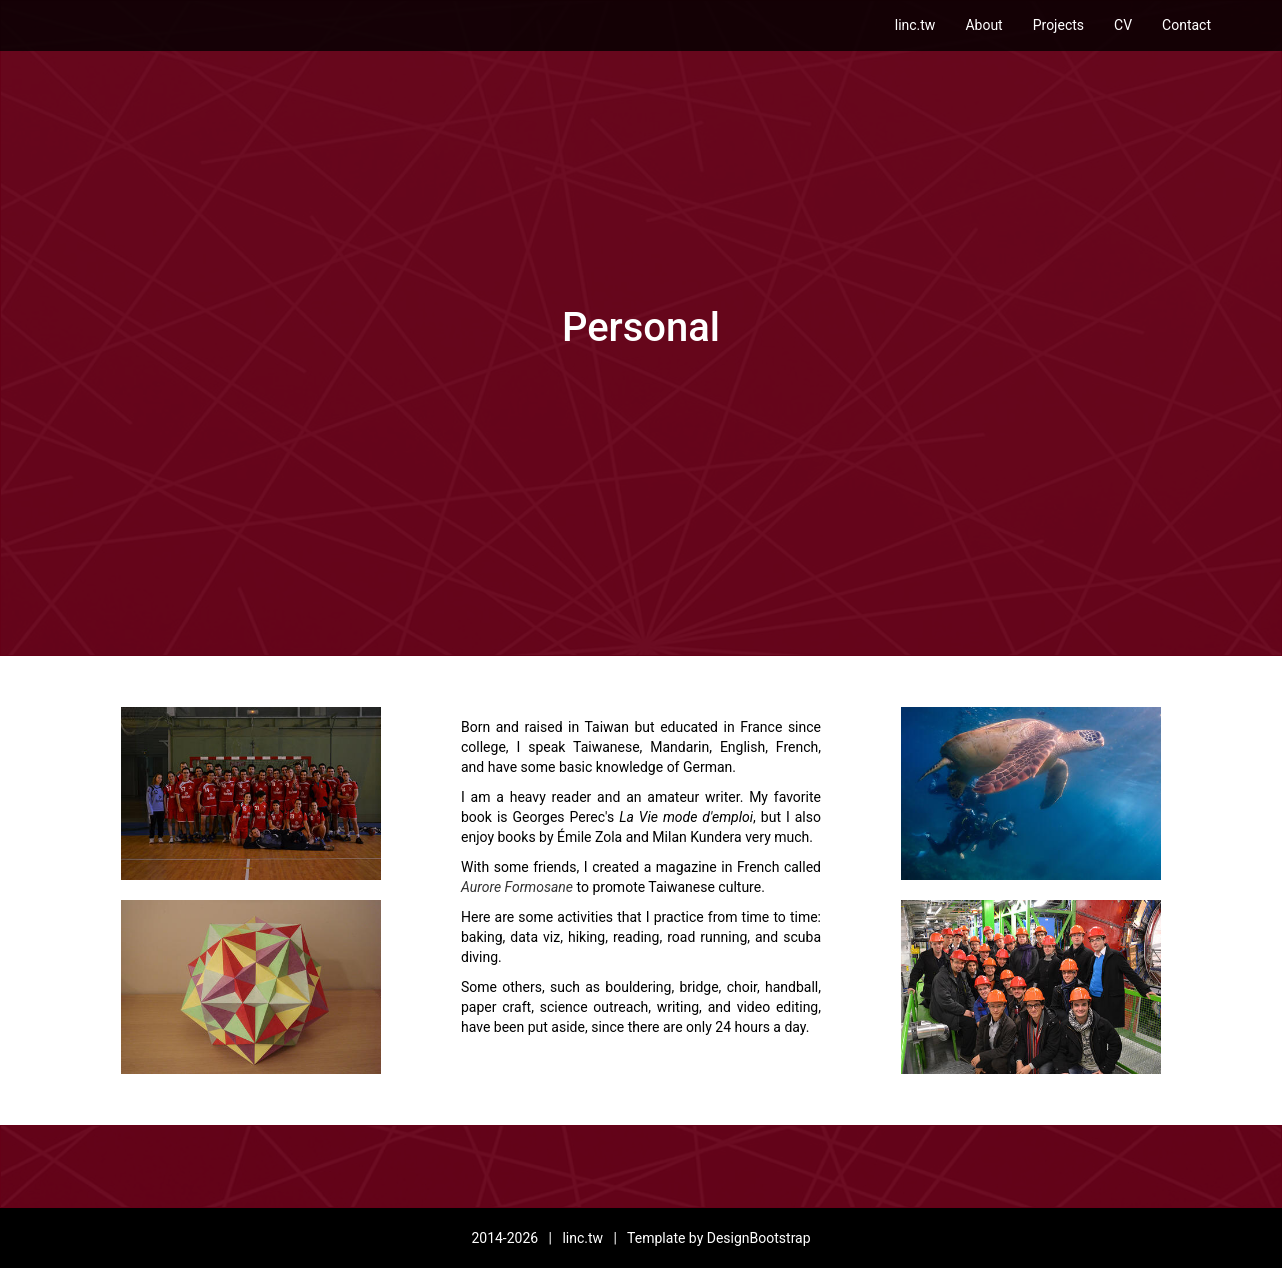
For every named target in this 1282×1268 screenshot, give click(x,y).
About (983, 25)
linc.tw (915, 25)
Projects (1058, 25)
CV (1123, 25)
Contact (1186, 25)
